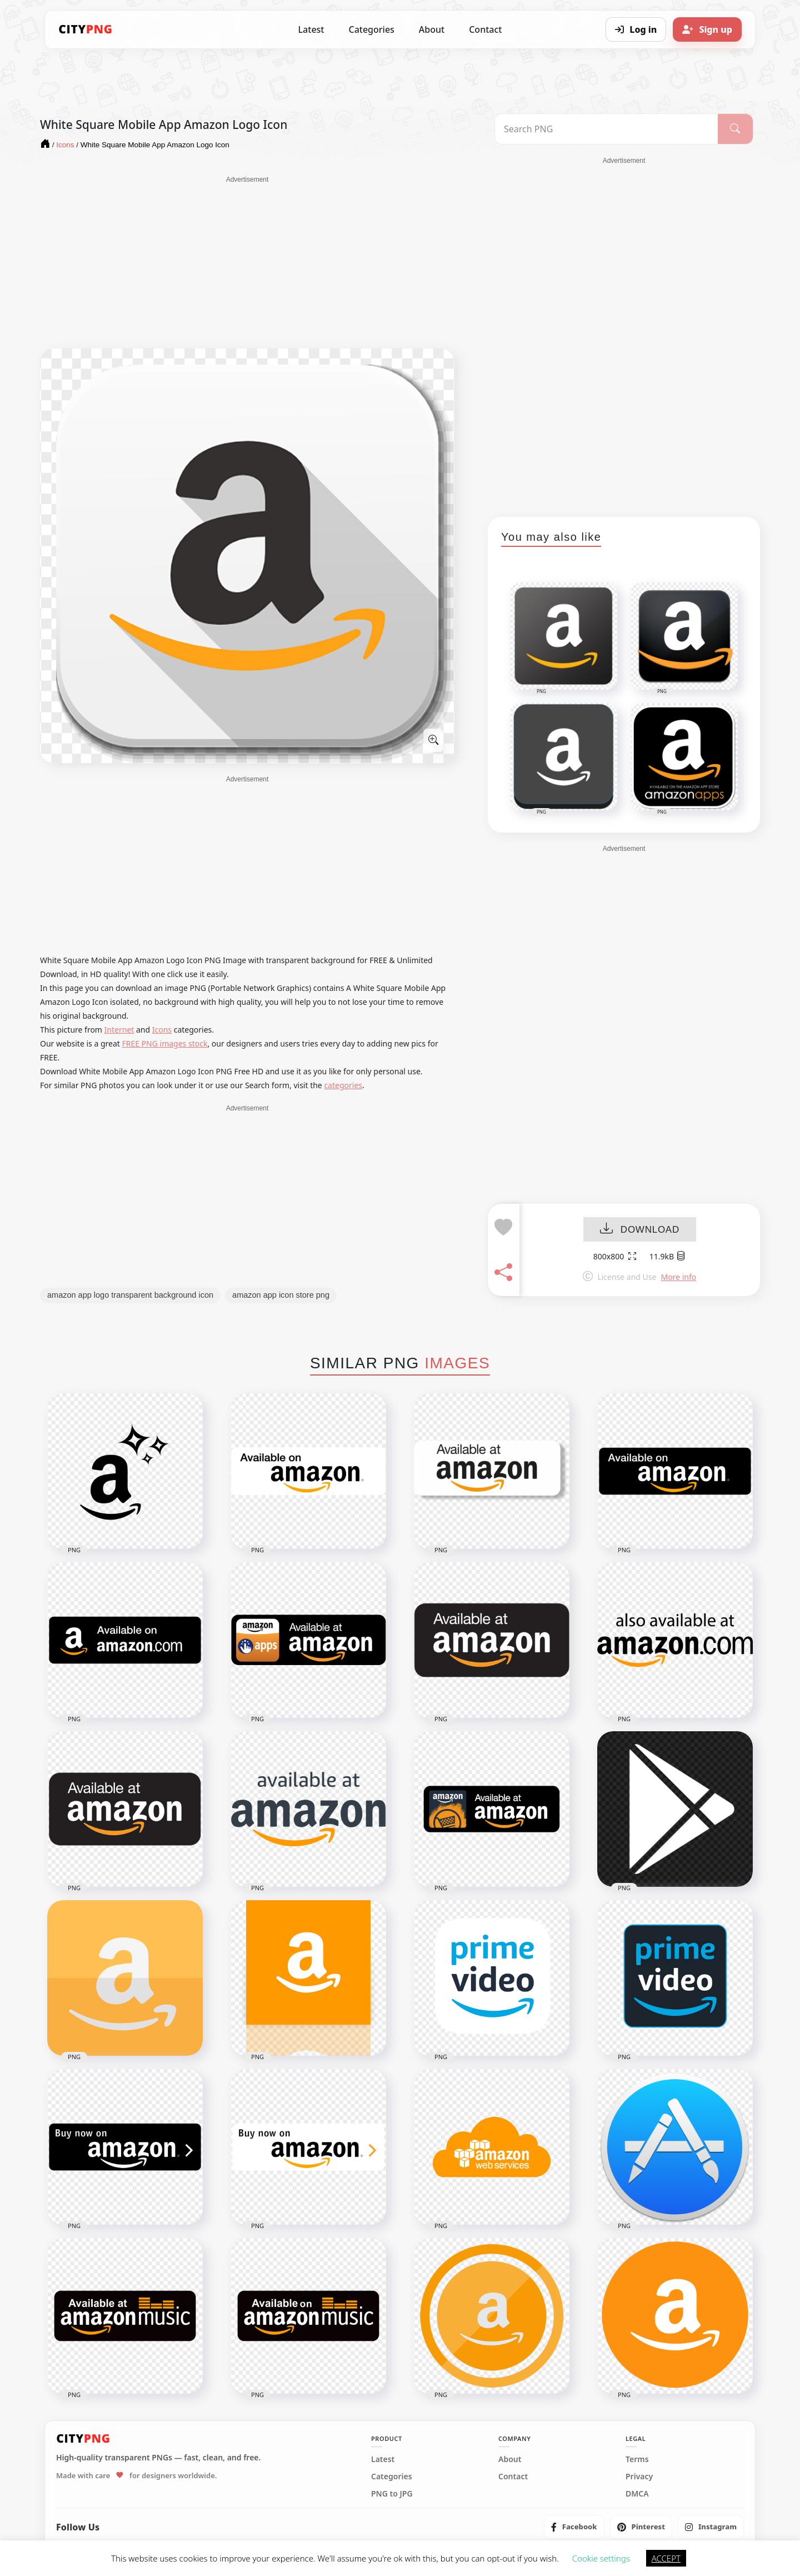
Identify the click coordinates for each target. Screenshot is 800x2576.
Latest (311, 29)
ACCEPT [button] (666, 2558)
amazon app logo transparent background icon (130, 1295)
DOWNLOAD (639, 1229)
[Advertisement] (247, 262)
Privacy (639, 2477)
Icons (162, 1029)
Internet (119, 1029)
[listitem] (574, 2527)
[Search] (735, 129)
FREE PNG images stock (164, 1043)
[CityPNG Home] (85, 29)
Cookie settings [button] (601, 2558)
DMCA (637, 2494)
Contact (485, 29)
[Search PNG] (606, 129)
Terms (637, 2459)
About (431, 29)
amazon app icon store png (280, 1295)
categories (343, 1085)
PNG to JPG (392, 2494)
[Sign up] (707, 29)
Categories (371, 29)
